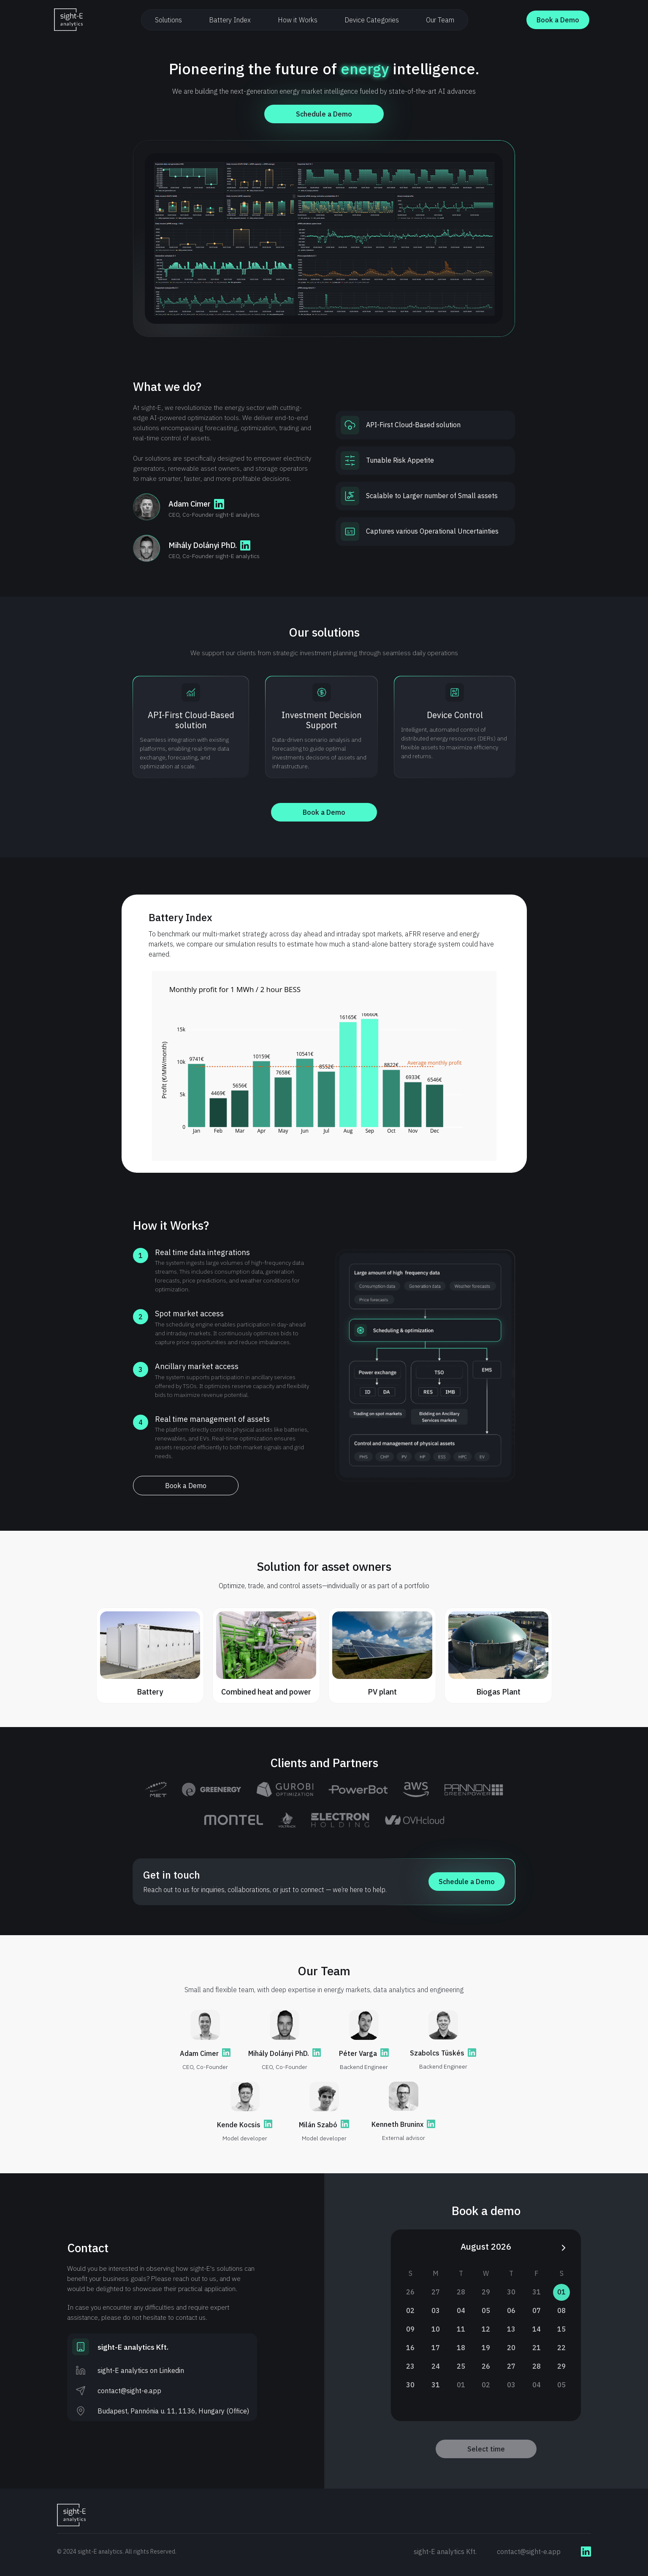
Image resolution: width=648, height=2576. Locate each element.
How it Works (297, 20)
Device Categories (371, 20)
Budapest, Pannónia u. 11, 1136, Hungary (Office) (173, 2411)
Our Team (440, 20)
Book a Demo (558, 20)
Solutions (168, 20)
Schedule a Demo (324, 114)
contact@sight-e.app (129, 2390)
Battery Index (230, 20)
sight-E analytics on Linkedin (141, 2370)
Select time (486, 2449)
